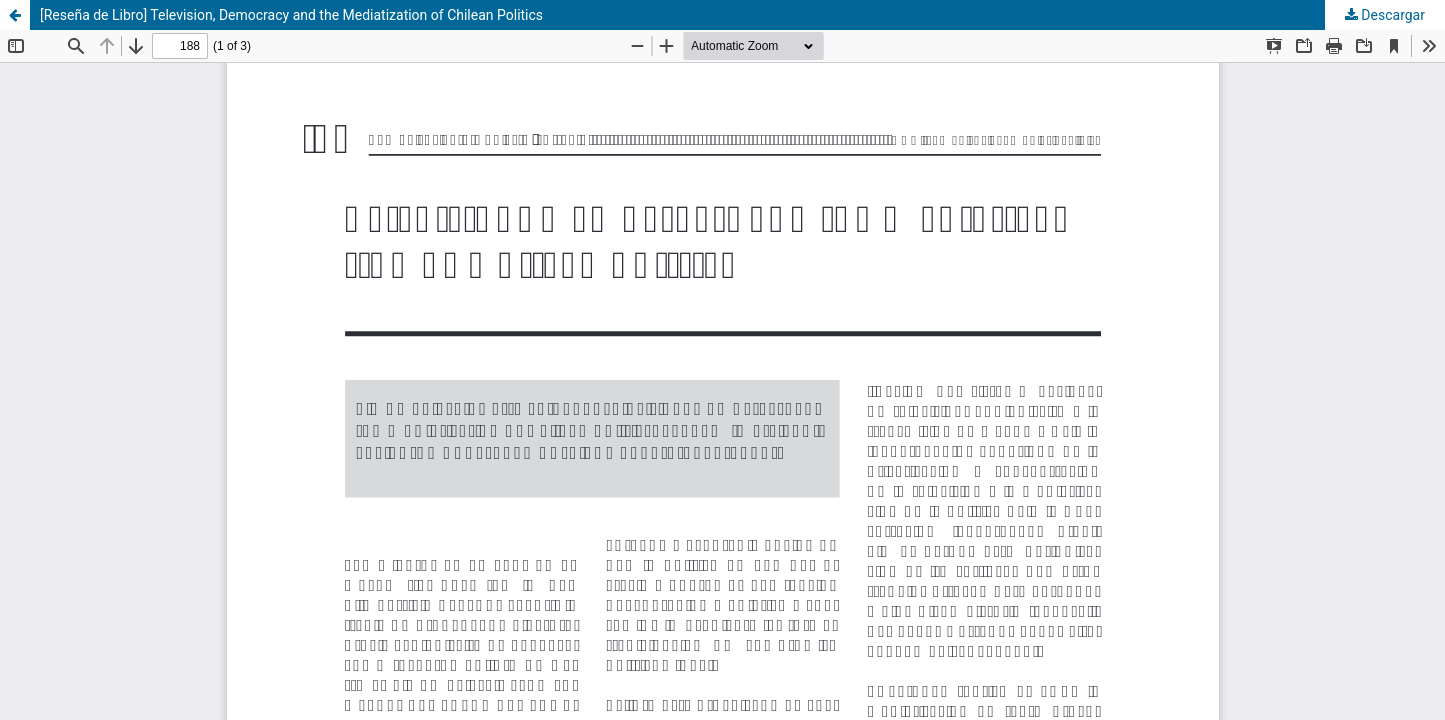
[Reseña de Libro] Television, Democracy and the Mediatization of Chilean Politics (291, 15)
